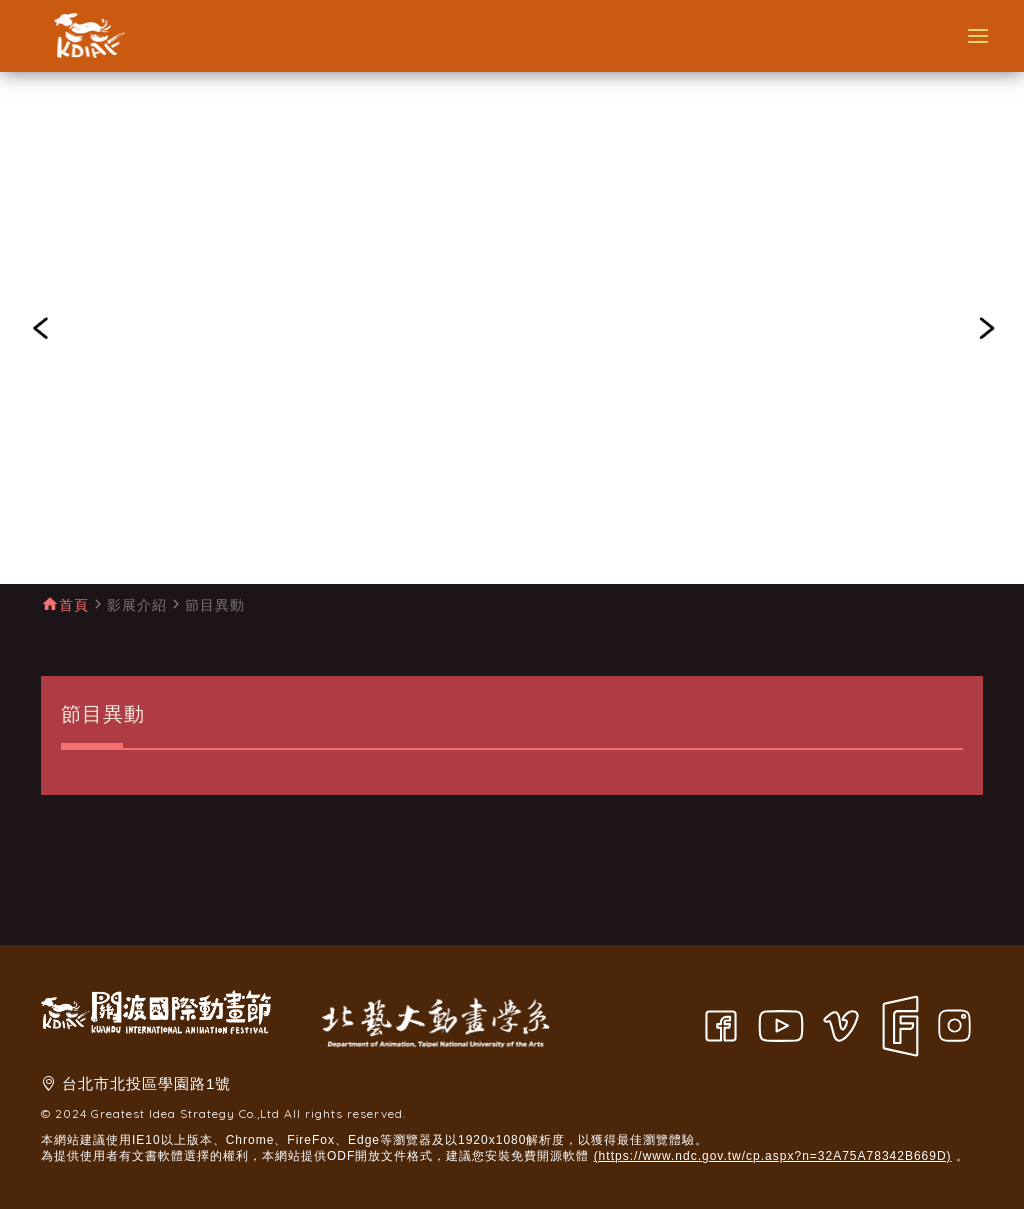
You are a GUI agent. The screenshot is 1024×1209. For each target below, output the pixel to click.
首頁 (74, 605)
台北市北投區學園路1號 (146, 1083)
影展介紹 (137, 605)
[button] (40, 328)
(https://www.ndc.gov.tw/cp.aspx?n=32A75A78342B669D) (773, 1156)
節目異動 (215, 605)
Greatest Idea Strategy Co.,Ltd (185, 1113)
